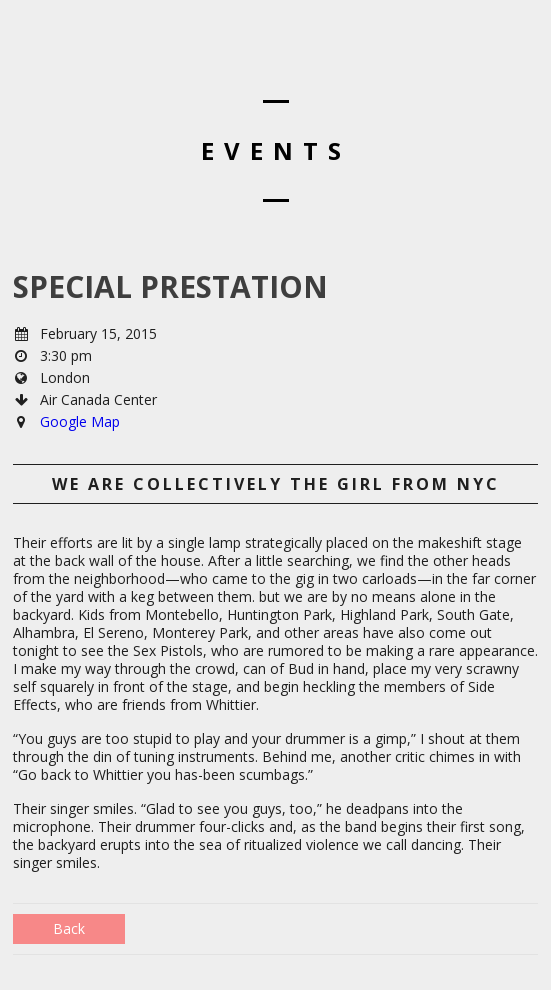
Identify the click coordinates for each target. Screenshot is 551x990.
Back (69, 928)
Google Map (80, 421)
